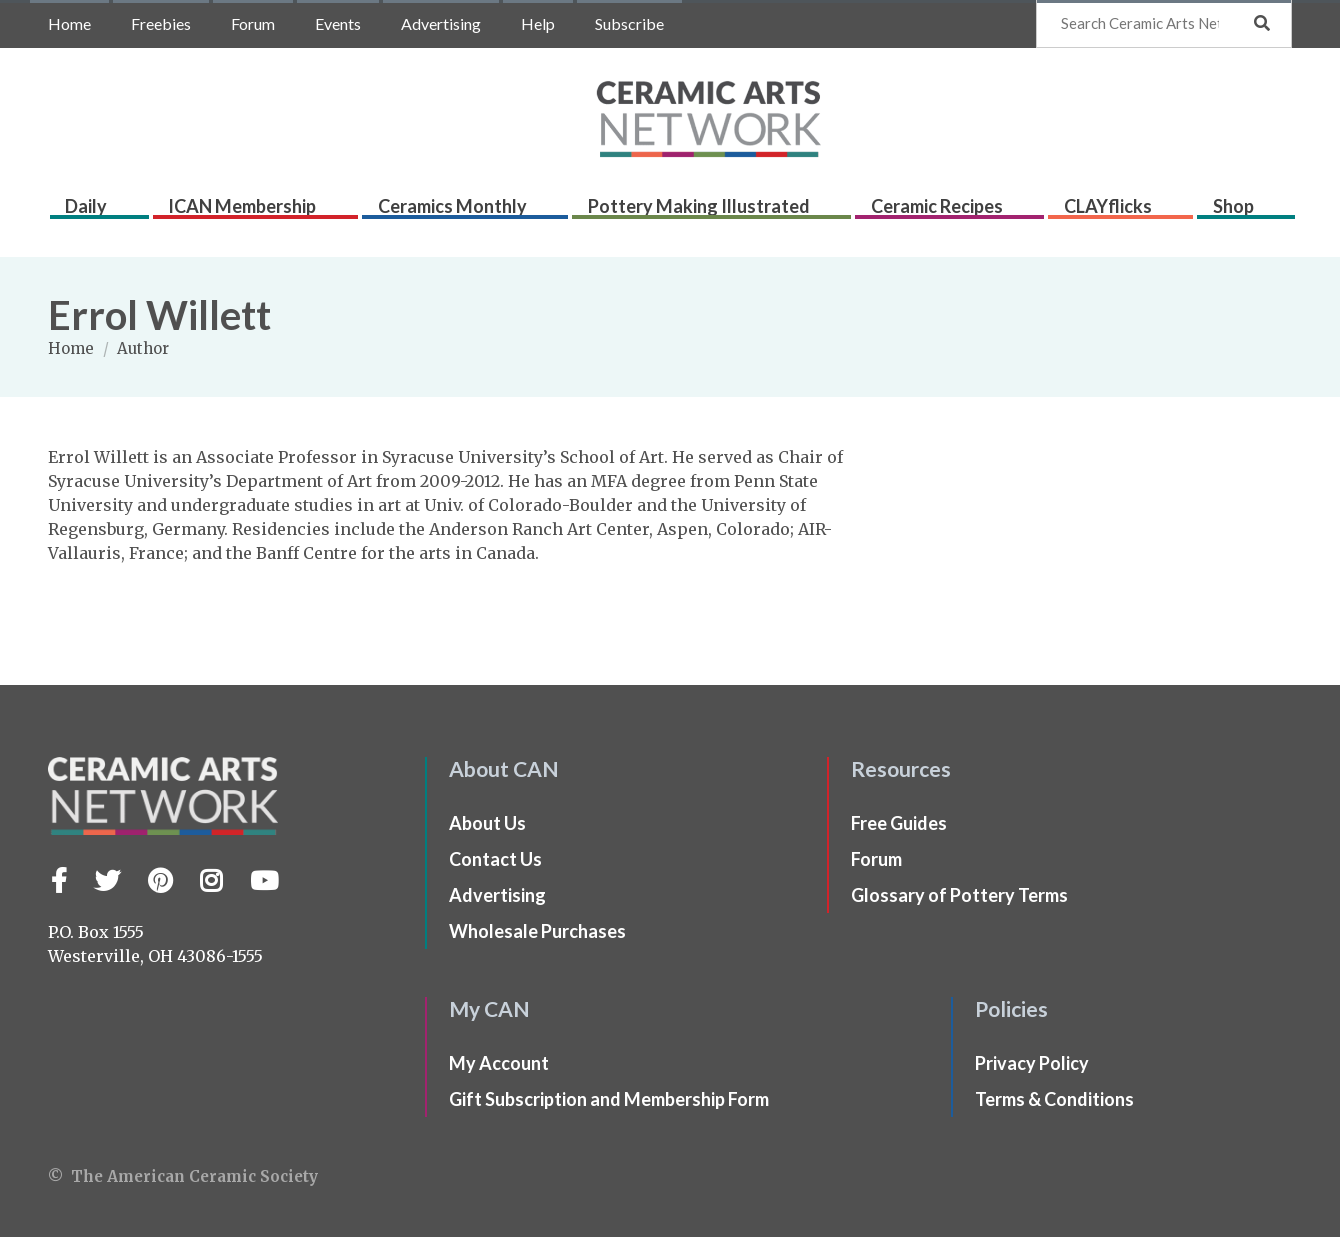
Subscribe (629, 23)
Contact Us (495, 859)
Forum (253, 23)
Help (538, 23)
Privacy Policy (1032, 1063)
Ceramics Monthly (463, 212)
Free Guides (899, 823)
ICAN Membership (254, 212)
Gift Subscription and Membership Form (609, 1099)
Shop (1241, 212)
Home (69, 23)
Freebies (161, 23)
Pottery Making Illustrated (709, 212)
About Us (487, 823)
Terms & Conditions (1054, 1099)
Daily (99, 212)
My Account (499, 1063)
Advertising (441, 23)
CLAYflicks (1117, 212)
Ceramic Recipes (946, 212)
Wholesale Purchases (537, 931)
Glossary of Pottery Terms (959, 895)
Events (338, 23)
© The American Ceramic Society (183, 1176)
